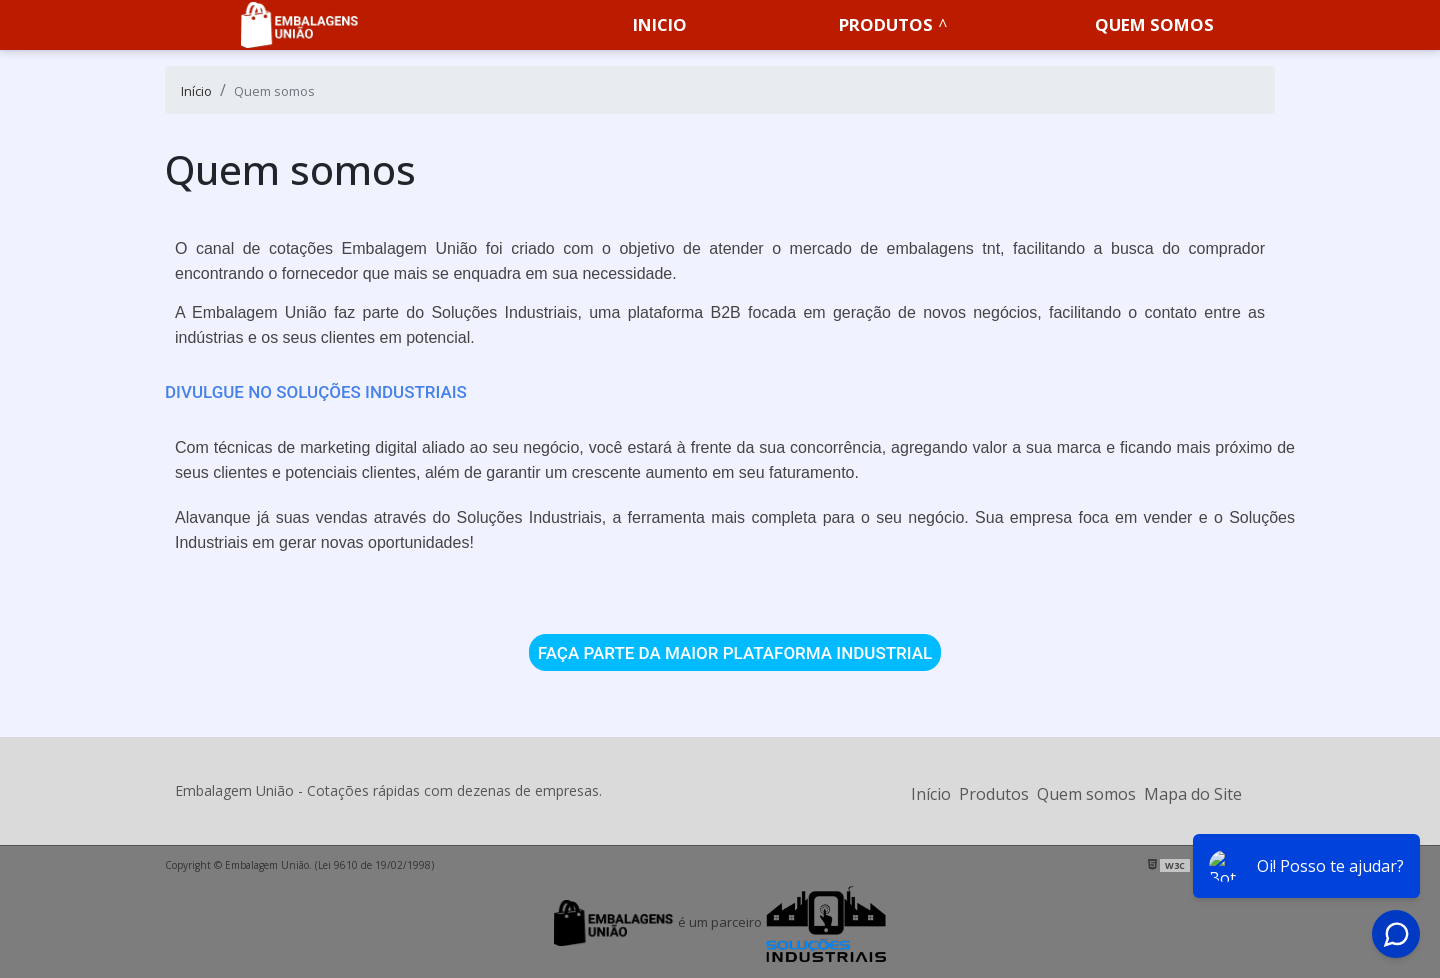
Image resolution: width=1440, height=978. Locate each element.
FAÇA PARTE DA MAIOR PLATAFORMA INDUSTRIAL (735, 652)
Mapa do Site (1193, 794)
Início (931, 794)
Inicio (660, 24)
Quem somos (1154, 24)
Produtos (886, 24)
